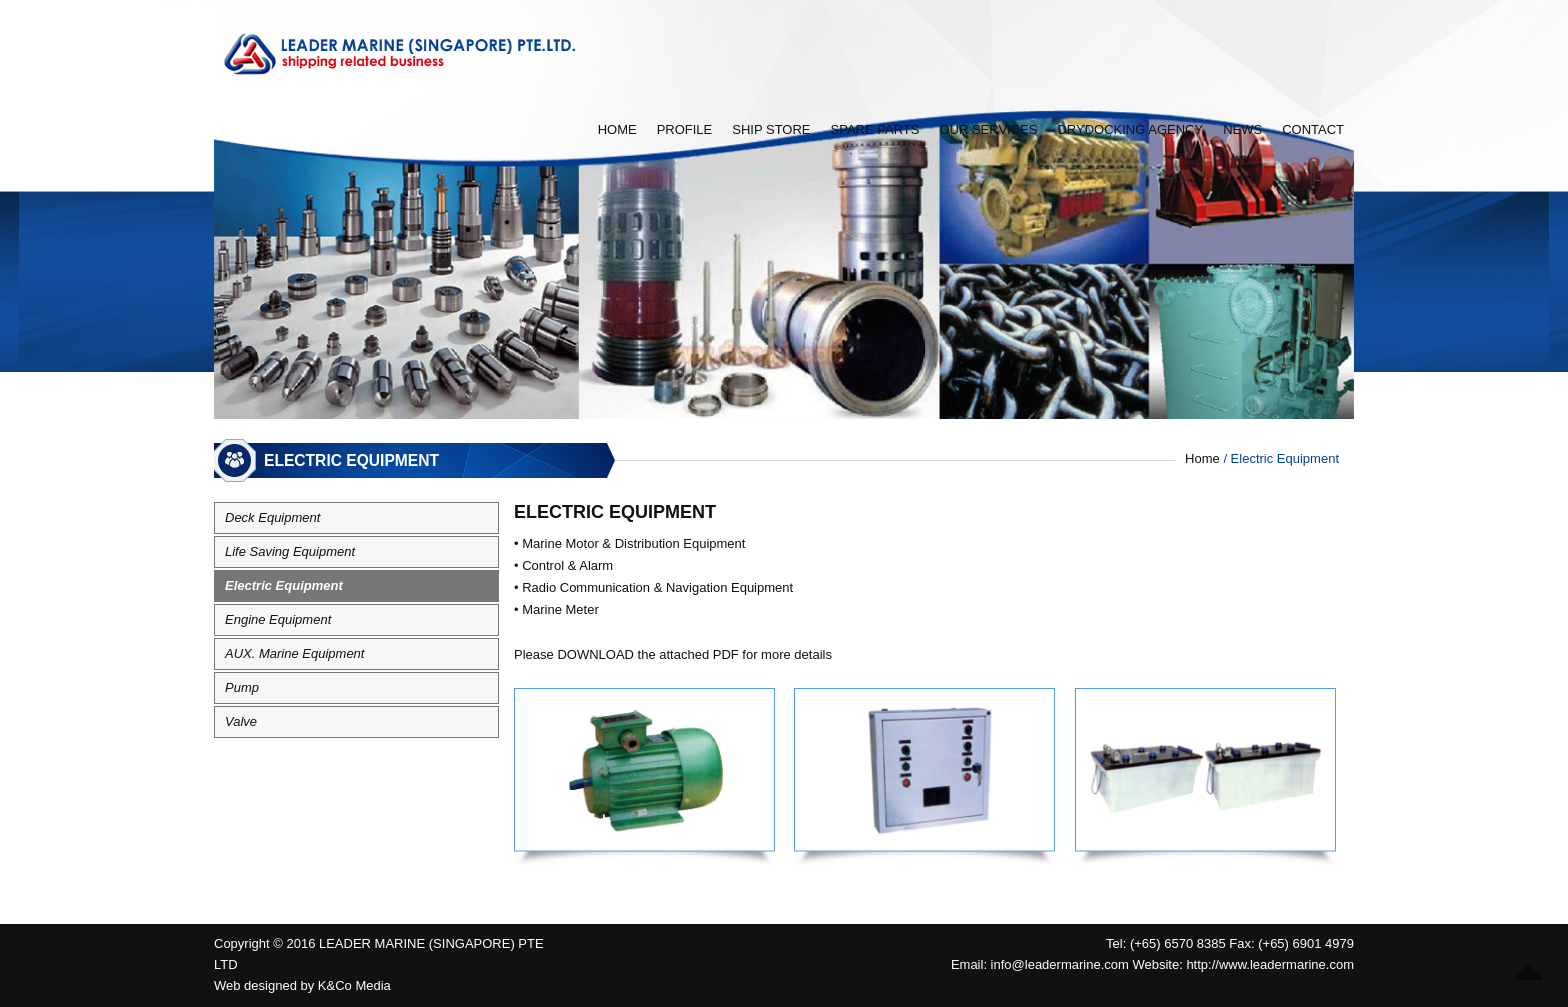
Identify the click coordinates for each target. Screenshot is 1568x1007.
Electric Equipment (284, 585)
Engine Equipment (278, 619)
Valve (241, 721)
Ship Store (771, 129)
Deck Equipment (272, 517)
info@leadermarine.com (1060, 964)
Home (617, 129)
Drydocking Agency (1130, 129)
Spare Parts (875, 129)
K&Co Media (354, 985)
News (1242, 129)
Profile (685, 129)
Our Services (988, 129)
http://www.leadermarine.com (1270, 964)
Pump (242, 687)
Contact (1313, 129)
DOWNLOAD (595, 654)
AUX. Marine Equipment (294, 653)
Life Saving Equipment (290, 551)
